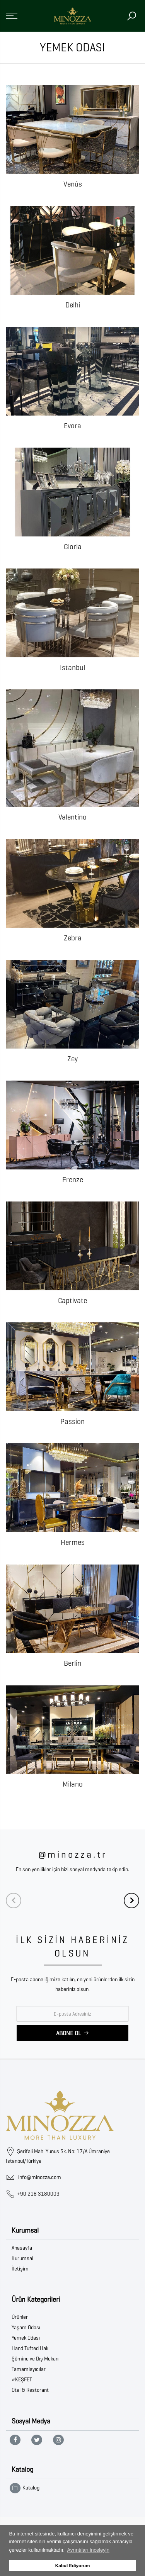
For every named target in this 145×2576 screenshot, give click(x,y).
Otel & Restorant (30, 2390)
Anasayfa (22, 2248)
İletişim (20, 2268)
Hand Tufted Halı (30, 2348)
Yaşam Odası (26, 2327)
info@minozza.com (39, 2177)
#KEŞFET (22, 2379)
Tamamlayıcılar (29, 2369)
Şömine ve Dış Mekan (35, 2358)
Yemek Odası (26, 2338)
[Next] (131, 1900)
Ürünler (20, 2317)
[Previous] (13, 1900)
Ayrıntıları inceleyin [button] (88, 2550)
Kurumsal (22, 2258)
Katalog (24, 2488)
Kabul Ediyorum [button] (72, 2565)
